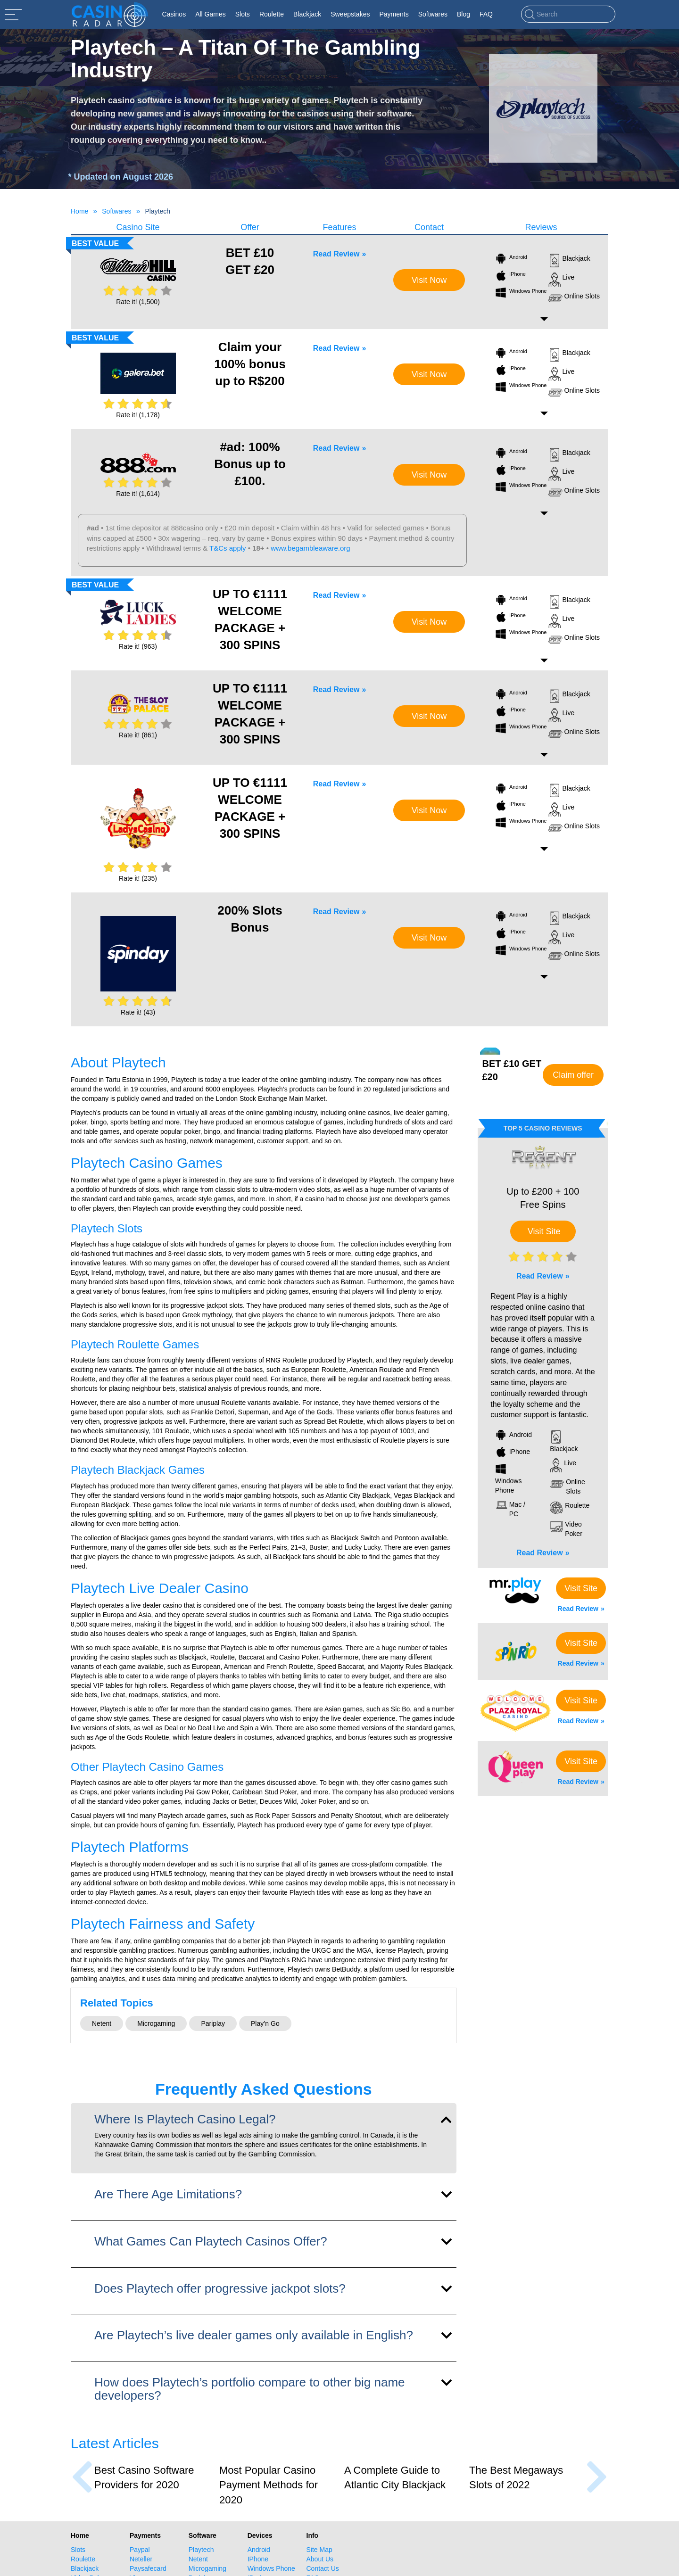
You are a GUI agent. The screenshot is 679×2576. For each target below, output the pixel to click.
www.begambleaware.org (310, 548)
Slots (78, 2549)
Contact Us (322, 2568)
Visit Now (429, 280)
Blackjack (569, 261)
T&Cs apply (227, 548)
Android (511, 260)
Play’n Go (265, 2023)
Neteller (141, 2559)
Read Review (336, 254)
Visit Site (544, 1231)
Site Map (319, 2549)
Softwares (116, 211)
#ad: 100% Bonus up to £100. (250, 464)
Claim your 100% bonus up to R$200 (250, 364)
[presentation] (82, 2477)
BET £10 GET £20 (249, 261)
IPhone (510, 277)
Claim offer (573, 1075)
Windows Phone (514, 294)
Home (79, 211)
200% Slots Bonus (249, 918)
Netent (101, 2023)
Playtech (201, 2549)
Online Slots (574, 298)
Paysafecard (148, 2568)
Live (561, 279)
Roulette (83, 2559)
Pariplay (213, 2023)
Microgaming (156, 2023)
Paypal (140, 2549)
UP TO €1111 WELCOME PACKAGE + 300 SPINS (250, 619)
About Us (320, 2559)
